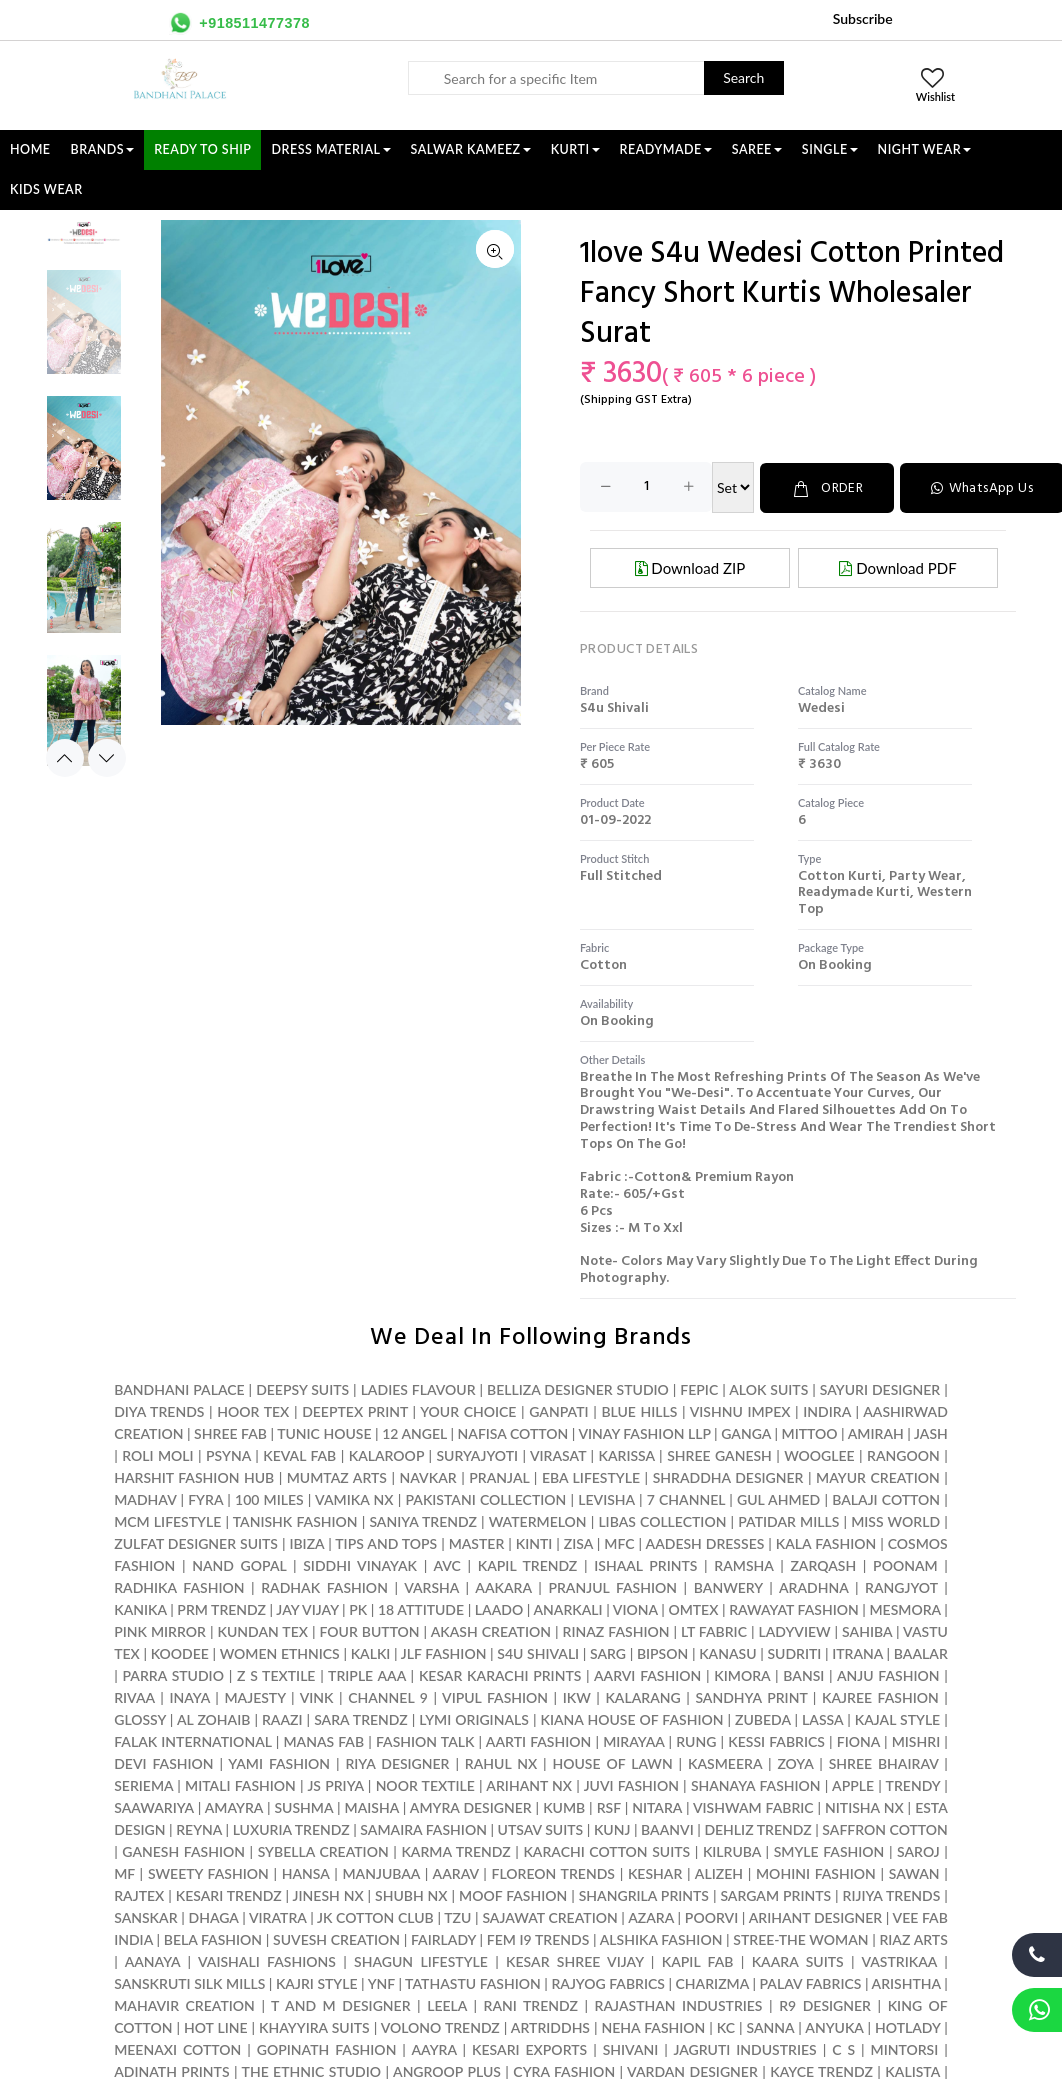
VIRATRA (278, 1916)
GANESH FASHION (183, 1850)
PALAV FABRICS (811, 1982)
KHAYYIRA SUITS (314, 2026)
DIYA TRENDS (159, 1410)
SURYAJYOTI (477, 1454)
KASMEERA (725, 1762)
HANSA (306, 1872)
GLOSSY (140, 1718)
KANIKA (140, 1608)
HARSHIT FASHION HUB (194, 1476)
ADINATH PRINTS (171, 2070)
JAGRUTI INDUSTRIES (744, 2048)
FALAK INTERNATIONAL (192, 1740)
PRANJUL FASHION (612, 1586)
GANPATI (558, 1410)
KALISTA (912, 2070)
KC (726, 2026)
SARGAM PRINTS (775, 1894)
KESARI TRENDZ (229, 1894)
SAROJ (918, 1850)
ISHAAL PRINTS (645, 1564)
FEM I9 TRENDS (538, 1938)
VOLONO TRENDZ (440, 2026)
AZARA (651, 1916)
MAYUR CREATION (878, 1476)
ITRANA (857, 1652)
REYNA (199, 1828)
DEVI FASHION (163, 1762)
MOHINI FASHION (816, 1872)
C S (843, 2048)
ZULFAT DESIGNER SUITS (196, 1542)
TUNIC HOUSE (324, 1432)
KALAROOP (386, 1454)
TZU (457, 1916)
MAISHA (372, 1806)
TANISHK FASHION (295, 1520)
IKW (577, 1696)
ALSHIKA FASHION (661, 1938)
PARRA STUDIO (173, 1674)
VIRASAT (558, 1454)
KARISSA (627, 1454)
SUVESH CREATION (336, 1938)
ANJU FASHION (888, 1674)
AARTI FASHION (538, 1740)
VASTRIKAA (899, 1960)
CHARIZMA (712, 1982)
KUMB (564, 1806)
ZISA (578, 1542)
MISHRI (916, 1740)
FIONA (858, 1740)
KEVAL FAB (299, 1454)
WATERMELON (538, 1520)
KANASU (727, 1652)
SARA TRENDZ (361, 1718)
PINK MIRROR (160, 1630)
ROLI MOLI (157, 1454)
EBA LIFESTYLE (591, 1476)
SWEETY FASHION (208, 1872)
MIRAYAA (633, 1740)
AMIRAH (876, 1432)
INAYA (189, 1696)
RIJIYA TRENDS (892, 1894)
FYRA (205, 1498)
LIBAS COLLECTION (662, 1520)
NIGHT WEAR (925, 149)
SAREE (757, 149)
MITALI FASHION (240, 1784)
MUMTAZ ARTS (337, 1476)
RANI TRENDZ (531, 2004)
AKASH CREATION (491, 1630)
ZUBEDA (763, 1718)
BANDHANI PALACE (179, 1388)
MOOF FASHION (513, 1894)
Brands (103, 149)
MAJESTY (254, 1696)
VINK (317, 1696)
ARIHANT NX (529, 1784)
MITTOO (810, 1432)
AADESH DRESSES (705, 1542)
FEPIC (699, 1388)
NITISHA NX (864, 1806)
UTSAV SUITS (541, 1828)
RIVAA (134, 1696)
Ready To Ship (202, 149)
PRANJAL (499, 1476)
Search (743, 77)
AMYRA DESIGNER (471, 1806)
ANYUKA (834, 2026)
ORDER (829, 486)
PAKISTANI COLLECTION (485, 1498)
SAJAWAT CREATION (549, 1916)
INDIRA (827, 1410)
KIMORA (742, 1674)
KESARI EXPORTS (529, 2048)
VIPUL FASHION (495, 1696)
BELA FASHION (213, 1938)
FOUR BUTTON (370, 1630)
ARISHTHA (906, 1982)
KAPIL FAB (698, 1960)
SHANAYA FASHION (756, 1784)
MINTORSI (905, 2048)
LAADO (499, 1608)
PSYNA (228, 1454)
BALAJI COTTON (886, 1498)
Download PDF (897, 567)
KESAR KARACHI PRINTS (500, 1674)
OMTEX (693, 1608)
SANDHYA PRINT (751, 1696)
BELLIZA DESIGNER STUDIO (578, 1388)
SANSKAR (145, 1916)
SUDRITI (794, 1652)
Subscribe (863, 18)
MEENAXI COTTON (177, 2048)
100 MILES (269, 1498)
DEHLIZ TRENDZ (757, 1828)
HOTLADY (907, 2026)
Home (30, 149)
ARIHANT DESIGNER (816, 1916)
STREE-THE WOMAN (800, 1938)
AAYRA (433, 2048)
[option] (84, 332)
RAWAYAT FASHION (794, 1608)
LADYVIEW (795, 1630)
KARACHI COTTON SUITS (606, 1850)
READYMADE (666, 149)
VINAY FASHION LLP (644, 1432)
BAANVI (667, 1828)
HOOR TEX (253, 1410)
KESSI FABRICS (776, 1740)
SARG (608, 1652)
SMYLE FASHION (829, 1850)
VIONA (635, 1608)
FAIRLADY (443, 1938)
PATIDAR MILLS (788, 1520)
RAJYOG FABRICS (608, 1982)
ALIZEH (719, 1872)
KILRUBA (732, 1850)
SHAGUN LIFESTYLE (421, 1960)
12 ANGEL (414, 1432)
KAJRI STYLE (317, 1982)
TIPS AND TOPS (386, 1542)
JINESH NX (328, 1894)
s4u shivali (614, 707)
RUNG (696, 1740)
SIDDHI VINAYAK (360, 1564)
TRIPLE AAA (367, 1674)
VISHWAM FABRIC (753, 1806)
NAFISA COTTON (513, 1432)
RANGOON (903, 1454)
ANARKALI (567, 1608)
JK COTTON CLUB (375, 1916)
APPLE (853, 1784)
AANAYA (153, 1960)
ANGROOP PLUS (447, 2070)
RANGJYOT (901, 1586)
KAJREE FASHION (880, 1696)
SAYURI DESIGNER (880, 1388)
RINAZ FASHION (616, 1630)
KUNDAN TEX (262, 1630)
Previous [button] (65, 758)
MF (124, 1872)
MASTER (477, 1542)
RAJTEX (139, 1894)
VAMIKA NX (354, 1498)
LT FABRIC (714, 1630)
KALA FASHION (826, 1542)
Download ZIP (690, 567)
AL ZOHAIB (213, 1718)
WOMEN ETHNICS (280, 1652)
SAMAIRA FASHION (423, 1828)
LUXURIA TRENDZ (291, 1828)
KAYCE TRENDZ (821, 2070)
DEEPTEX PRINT (355, 1410)
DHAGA (214, 1916)
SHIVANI (631, 2048)
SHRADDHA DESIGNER (728, 1476)
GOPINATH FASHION (327, 2048)
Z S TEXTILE (276, 1674)
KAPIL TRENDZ (528, 1564)
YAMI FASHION (279, 1762)
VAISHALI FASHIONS (267, 1960)
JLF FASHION (444, 1652)
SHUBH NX (411, 1894)
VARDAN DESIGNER (692, 2070)
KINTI (534, 1542)
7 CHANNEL (686, 1498)
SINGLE (830, 149)
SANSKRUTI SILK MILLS (189, 1982)
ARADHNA (813, 1586)
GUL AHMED (778, 1498)
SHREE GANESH (719, 1454)
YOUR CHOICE (468, 1410)
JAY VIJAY (307, 1608)
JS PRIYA (335, 1784)
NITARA (657, 1806)
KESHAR (655, 1872)
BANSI (803, 1674)
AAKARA (503, 1586)
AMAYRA (234, 1806)
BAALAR (921, 1652)
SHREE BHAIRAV (884, 1762)
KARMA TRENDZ (455, 1850)
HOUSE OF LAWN (612, 1762)
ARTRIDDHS (550, 2026)
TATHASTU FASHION (473, 1982)
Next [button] (107, 758)
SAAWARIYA (154, 1806)
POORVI (711, 1916)
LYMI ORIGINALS (474, 1718)
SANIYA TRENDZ (423, 1520)
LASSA (822, 1718)
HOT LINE (216, 2026)
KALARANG (642, 1696)
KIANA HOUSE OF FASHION (631, 1718)
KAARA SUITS (798, 1960)
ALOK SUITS (768, 1388)
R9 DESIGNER (825, 2004)
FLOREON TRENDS (553, 1872)
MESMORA (904, 1608)
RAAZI (282, 1718)
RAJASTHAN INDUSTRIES (679, 2004)
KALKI (371, 1652)
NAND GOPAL (239, 1564)
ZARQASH (823, 1564)
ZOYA (795, 1762)
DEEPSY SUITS (302, 1388)
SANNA (771, 2026)
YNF (381, 1982)
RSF (609, 1806)
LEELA (447, 2004)
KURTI (575, 149)
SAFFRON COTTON (884, 1828)
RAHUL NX (501, 1762)
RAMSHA (743, 1564)
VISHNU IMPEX (740, 1410)
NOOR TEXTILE (425, 1784)
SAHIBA (867, 1630)
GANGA (746, 1432)
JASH (931, 1432)
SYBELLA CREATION (323, 1850)
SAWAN (914, 1872)
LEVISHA (606, 1498)
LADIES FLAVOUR (418, 1388)
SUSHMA (303, 1806)
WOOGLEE (819, 1454)
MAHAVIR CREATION (184, 2004)
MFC (619, 1542)
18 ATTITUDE (421, 1608)
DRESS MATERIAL (330, 149)
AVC (446, 1564)
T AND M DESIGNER (340, 2004)
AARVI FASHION (647, 1674)
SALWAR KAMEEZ (471, 149)
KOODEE (180, 1652)
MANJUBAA (381, 1872)
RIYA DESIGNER (397, 1762)
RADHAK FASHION (324, 1586)
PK (358, 1608)
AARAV (456, 1872)
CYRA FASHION (564, 2070)
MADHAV (145, 1498)
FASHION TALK (425, 1740)
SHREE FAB (230, 1432)
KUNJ (612, 1828)
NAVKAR (428, 1476)
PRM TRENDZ (221, 1608)
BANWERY (728, 1586)
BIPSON (662, 1652)
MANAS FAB (323, 1740)
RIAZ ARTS (913, 1938)
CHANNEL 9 (388, 1696)
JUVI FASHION (631, 1784)
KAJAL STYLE (897, 1718)
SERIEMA (143, 1784)
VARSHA (431, 1586)
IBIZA (306, 1542)
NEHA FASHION (654, 2026)
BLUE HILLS (639, 1410)
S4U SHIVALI (538, 1652)
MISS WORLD (895, 1520)
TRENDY (913, 1784)
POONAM (905, 1564)
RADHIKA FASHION (179, 1586)
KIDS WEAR (46, 189)
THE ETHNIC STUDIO (312, 2070)
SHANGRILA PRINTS (644, 1894)
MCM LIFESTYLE (167, 1520)
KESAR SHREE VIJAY (574, 1960)
